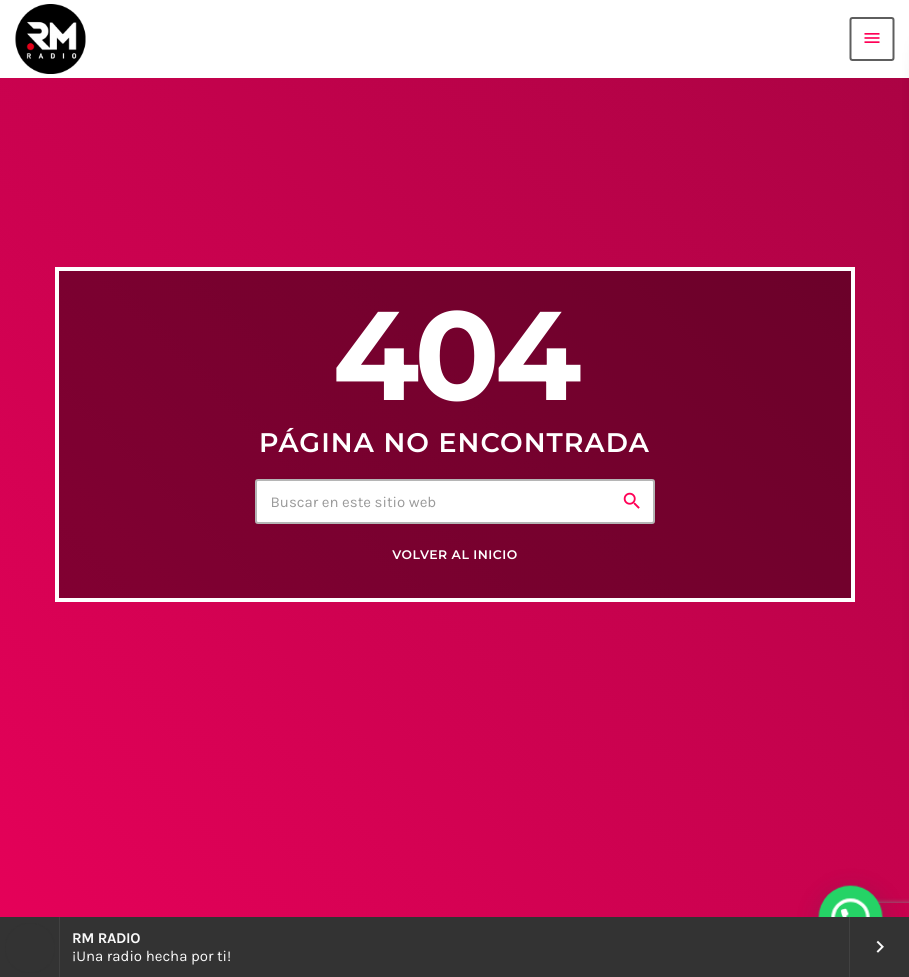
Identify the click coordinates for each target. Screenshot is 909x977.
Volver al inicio (454, 555)
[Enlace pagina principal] (50, 39)
